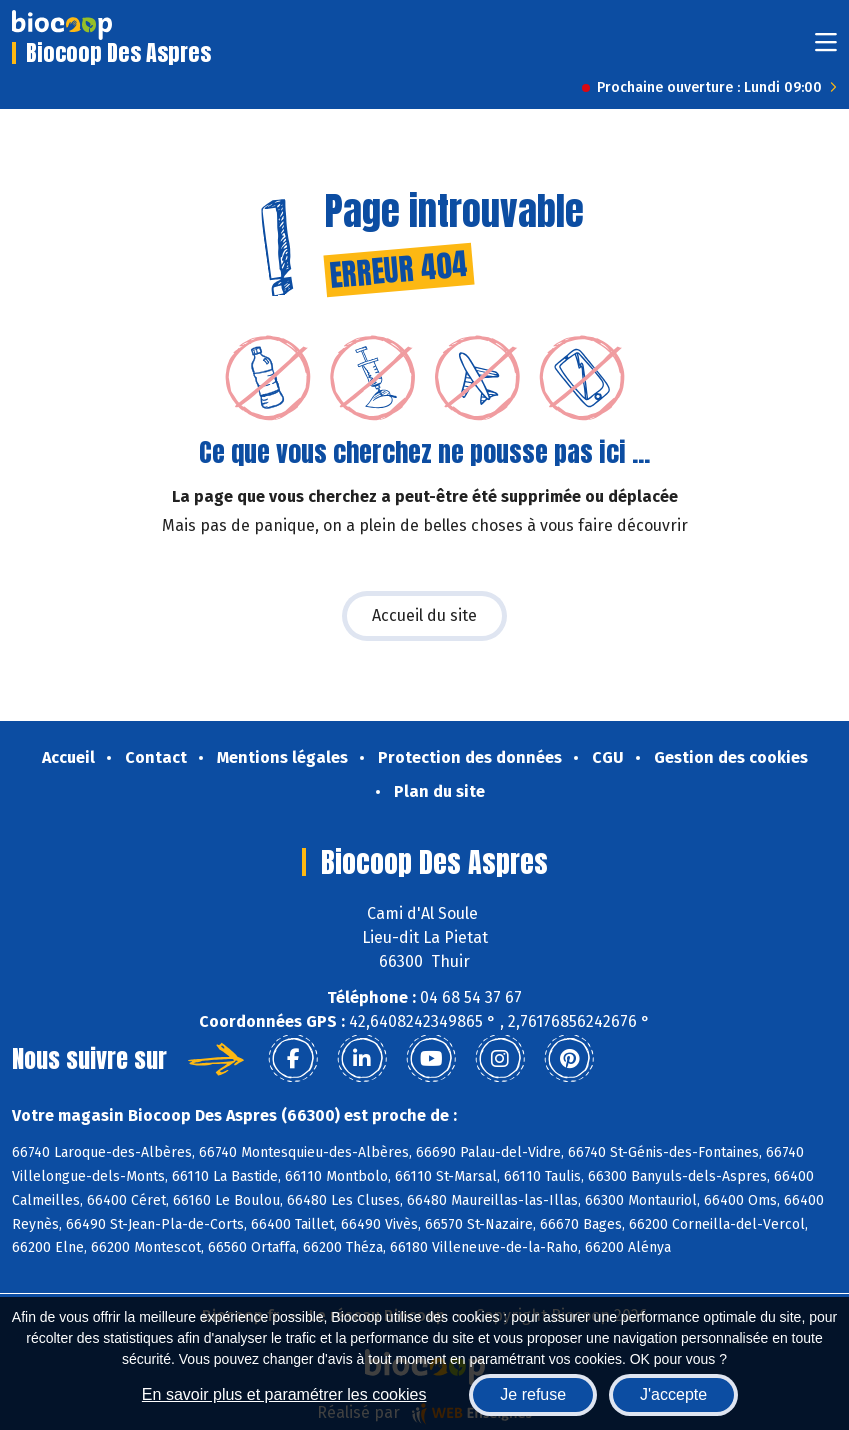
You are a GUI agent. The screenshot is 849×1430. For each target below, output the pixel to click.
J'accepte (673, 1394)
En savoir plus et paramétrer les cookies (284, 1394)
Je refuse (533, 1394)
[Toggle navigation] (826, 48)
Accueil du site (424, 615)
